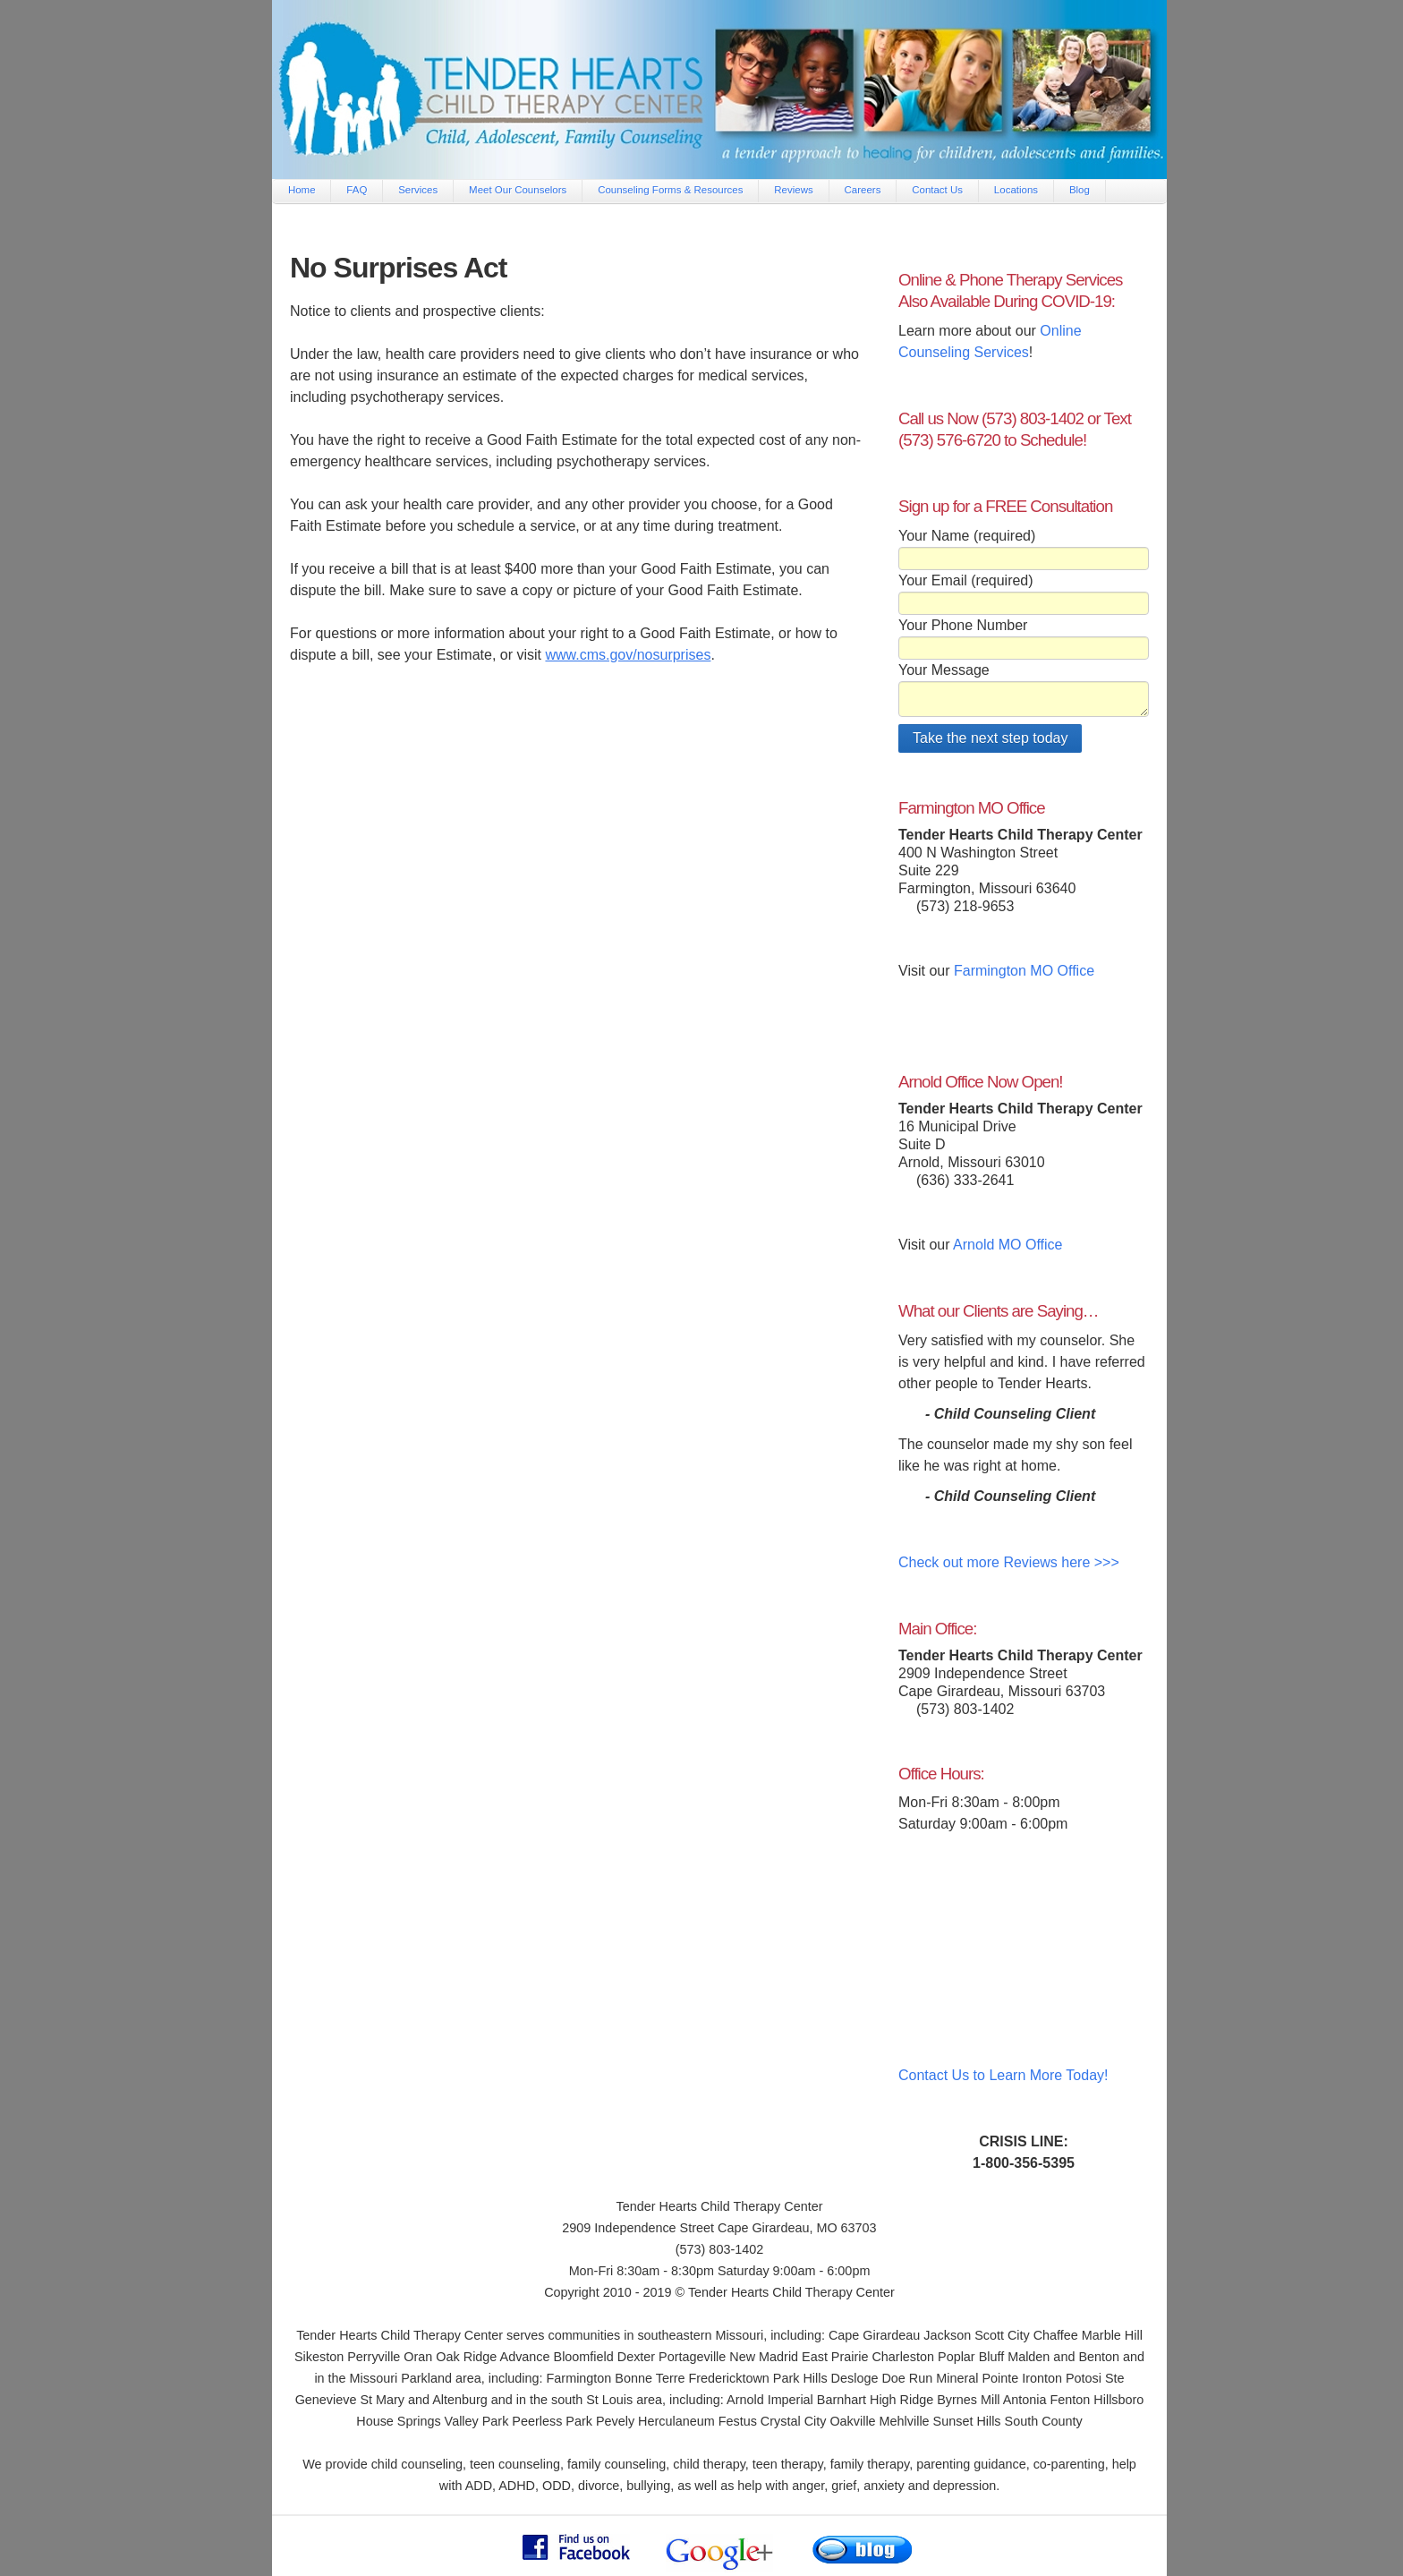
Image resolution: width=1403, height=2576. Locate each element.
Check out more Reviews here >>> (1008, 1562)
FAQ (356, 189)
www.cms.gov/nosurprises (627, 654)
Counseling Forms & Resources (670, 189)
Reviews (793, 189)
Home (302, 189)
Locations (1016, 189)
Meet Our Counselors (517, 189)
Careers (863, 189)
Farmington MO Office (1024, 970)
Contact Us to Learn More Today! (1003, 2075)
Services (418, 189)
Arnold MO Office (1007, 1244)
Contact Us (937, 189)
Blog (1079, 189)
